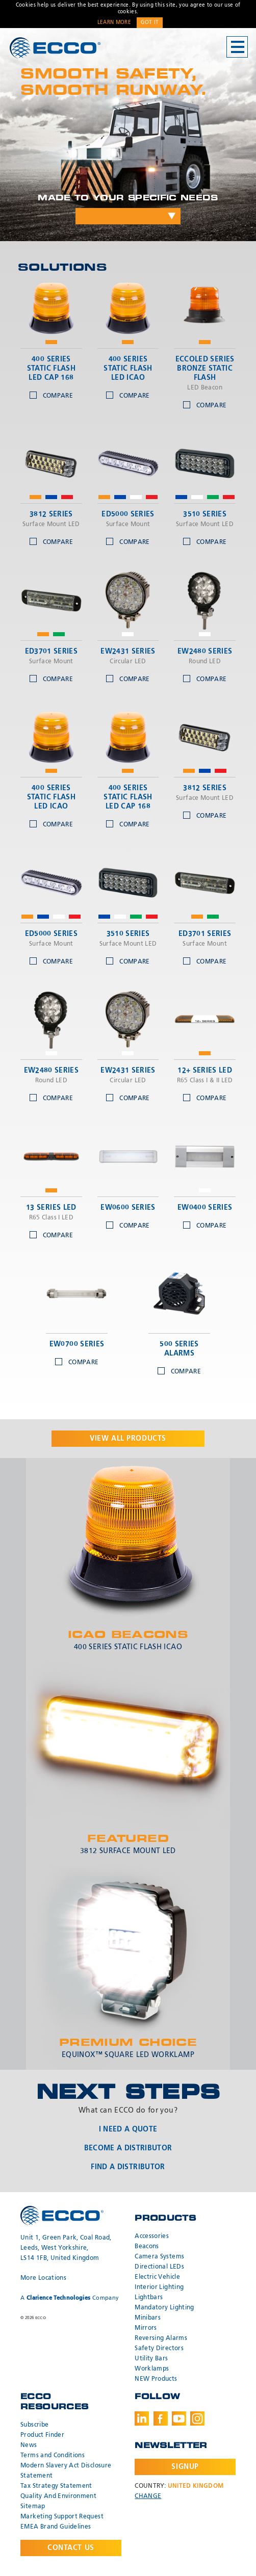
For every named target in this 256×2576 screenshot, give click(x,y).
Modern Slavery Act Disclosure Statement (65, 2471)
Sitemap (32, 2507)
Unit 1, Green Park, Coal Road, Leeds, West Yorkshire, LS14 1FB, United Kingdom (66, 2248)
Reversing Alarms (161, 2338)
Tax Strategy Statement (56, 2486)
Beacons (147, 2247)
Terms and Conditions (52, 2456)
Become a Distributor (128, 2148)
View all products (128, 1438)
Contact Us (70, 2548)
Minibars (148, 2318)
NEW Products (156, 2379)
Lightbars (149, 2298)
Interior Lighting (159, 2287)
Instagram (197, 2418)
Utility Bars (151, 2359)
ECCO (55, 47)
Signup (184, 2466)
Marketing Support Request (62, 2517)
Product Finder (42, 2435)
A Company (69, 2298)
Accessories (152, 2236)
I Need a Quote (128, 2129)
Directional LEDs (159, 2267)
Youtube (179, 2418)
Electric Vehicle (157, 2277)
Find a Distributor (128, 2167)
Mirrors (146, 2328)
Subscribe (34, 2425)
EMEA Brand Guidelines (55, 2527)
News (28, 2445)
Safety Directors (159, 2349)
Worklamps (152, 2369)
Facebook (160, 2418)
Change (148, 2496)
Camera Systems (159, 2257)
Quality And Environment (58, 2496)
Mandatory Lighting (164, 2308)
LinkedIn (142, 2418)
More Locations (43, 2278)
